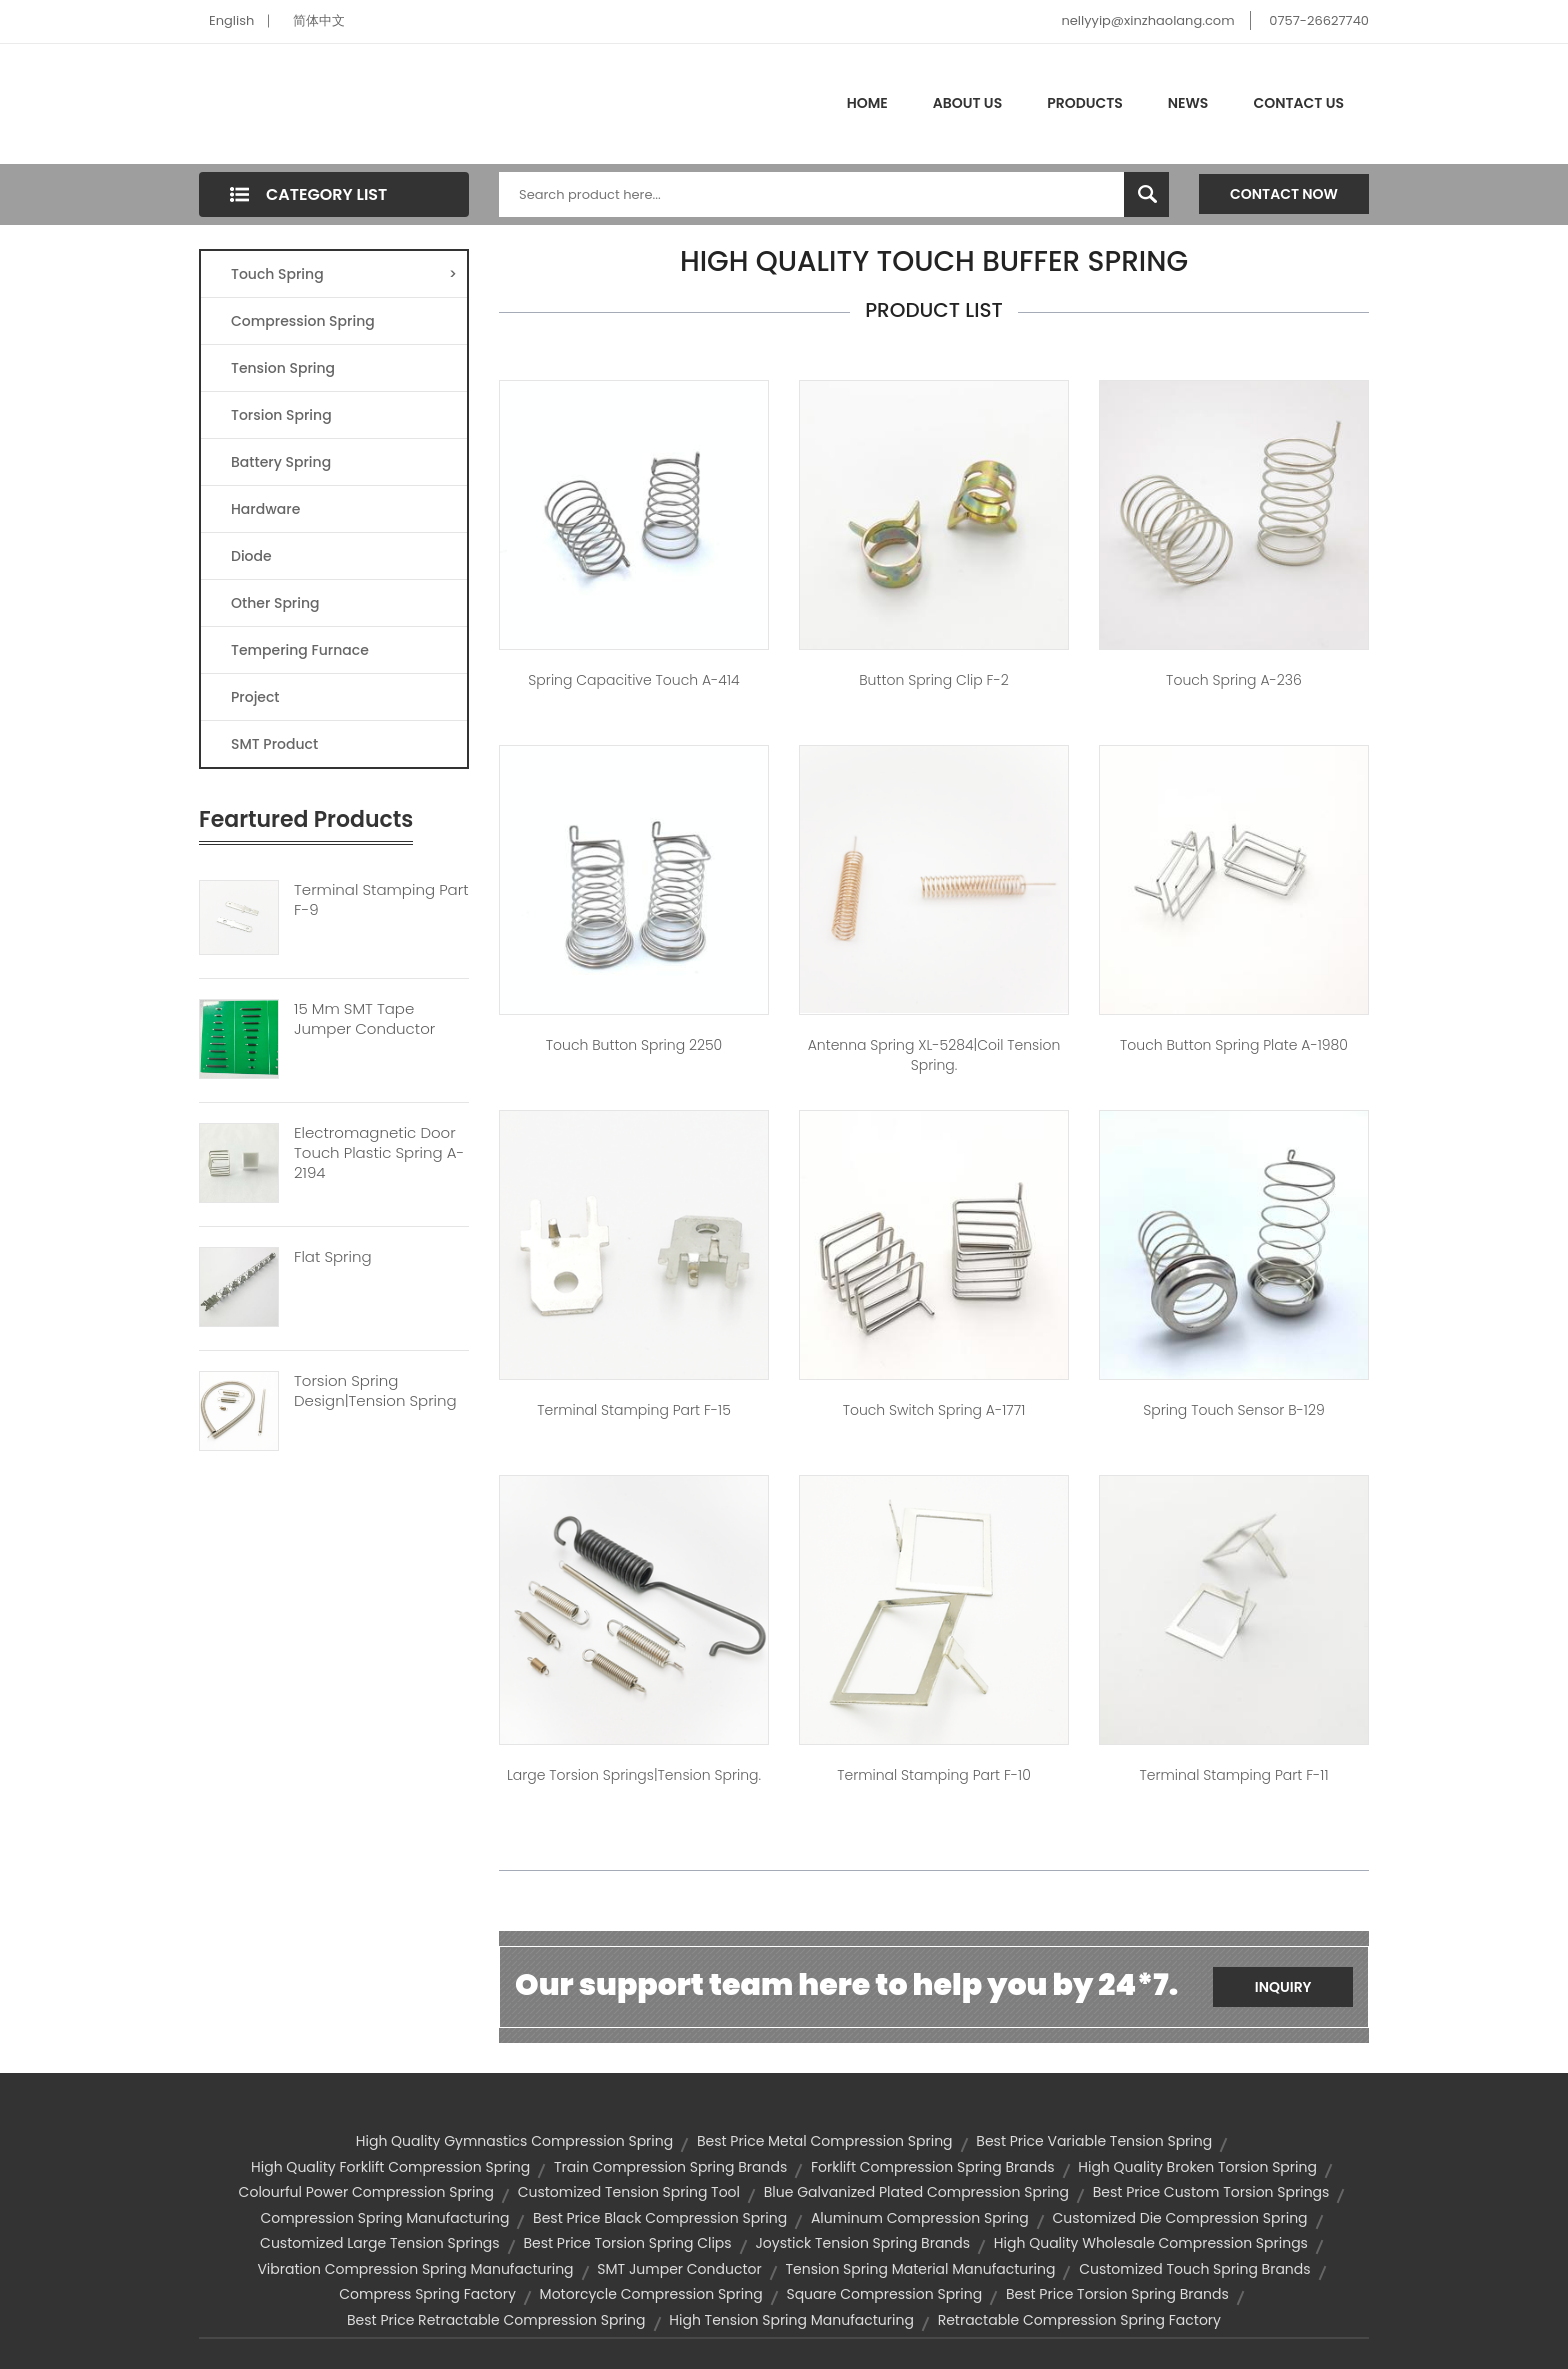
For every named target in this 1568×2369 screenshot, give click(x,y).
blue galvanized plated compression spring (916, 2192)
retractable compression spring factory (1079, 2320)
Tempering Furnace (300, 650)
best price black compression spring (660, 2218)
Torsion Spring (281, 415)
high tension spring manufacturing (791, 2320)
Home (867, 103)
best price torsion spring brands (1117, 2294)
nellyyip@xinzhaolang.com (1147, 20)
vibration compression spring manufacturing (415, 2269)
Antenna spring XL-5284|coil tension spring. (934, 1055)
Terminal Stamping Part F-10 (934, 1775)
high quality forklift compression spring (390, 2167)
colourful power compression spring (366, 2192)
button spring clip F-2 (933, 680)
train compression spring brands (670, 2167)
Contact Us (1298, 103)
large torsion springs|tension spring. (634, 1775)
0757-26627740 (1319, 20)
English (231, 20)
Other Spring (275, 603)
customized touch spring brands (1194, 2269)
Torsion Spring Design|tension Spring (375, 1391)
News (1188, 103)
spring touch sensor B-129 (1233, 1410)
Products (1085, 103)
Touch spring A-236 (1234, 680)
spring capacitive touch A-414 (633, 680)
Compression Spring (303, 321)
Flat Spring (333, 1257)
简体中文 (319, 20)
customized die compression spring (1180, 2218)
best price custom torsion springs (1211, 2192)
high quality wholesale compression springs (1151, 2243)
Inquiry (1283, 1987)
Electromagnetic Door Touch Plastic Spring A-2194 (379, 1153)
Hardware (265, 509)
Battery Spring (281, 462)
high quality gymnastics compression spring (514, 2141)
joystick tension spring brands (862, 2243)
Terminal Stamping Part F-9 (381, 900)
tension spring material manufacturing (921, 2269)
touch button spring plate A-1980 (1234, 1045)
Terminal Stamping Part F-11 (1233, 1775)
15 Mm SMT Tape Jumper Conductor (364, 1019)
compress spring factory (427, 2294)
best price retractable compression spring (496, 2320)
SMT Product (274, 744)
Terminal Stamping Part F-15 (634, 1410)
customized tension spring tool (629, 2192)
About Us (967, 103)
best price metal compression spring (825, 2141)
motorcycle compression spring (651, 2294)
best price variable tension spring (1094, 2141)
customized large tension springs (380, 2243)
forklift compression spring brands (933, 2167)
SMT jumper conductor (679, 2269)
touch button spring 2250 (634, 1045)
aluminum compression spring (920, 2218)
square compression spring (884, 2294)
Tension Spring (283, 368)
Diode (251, 556)
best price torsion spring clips (627, 2243)
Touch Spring (344, 274)
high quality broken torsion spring (1197, 2167)
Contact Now (1284, 194)
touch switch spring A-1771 (934, 1410)
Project (255, 697)
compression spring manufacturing (384, 2218)
